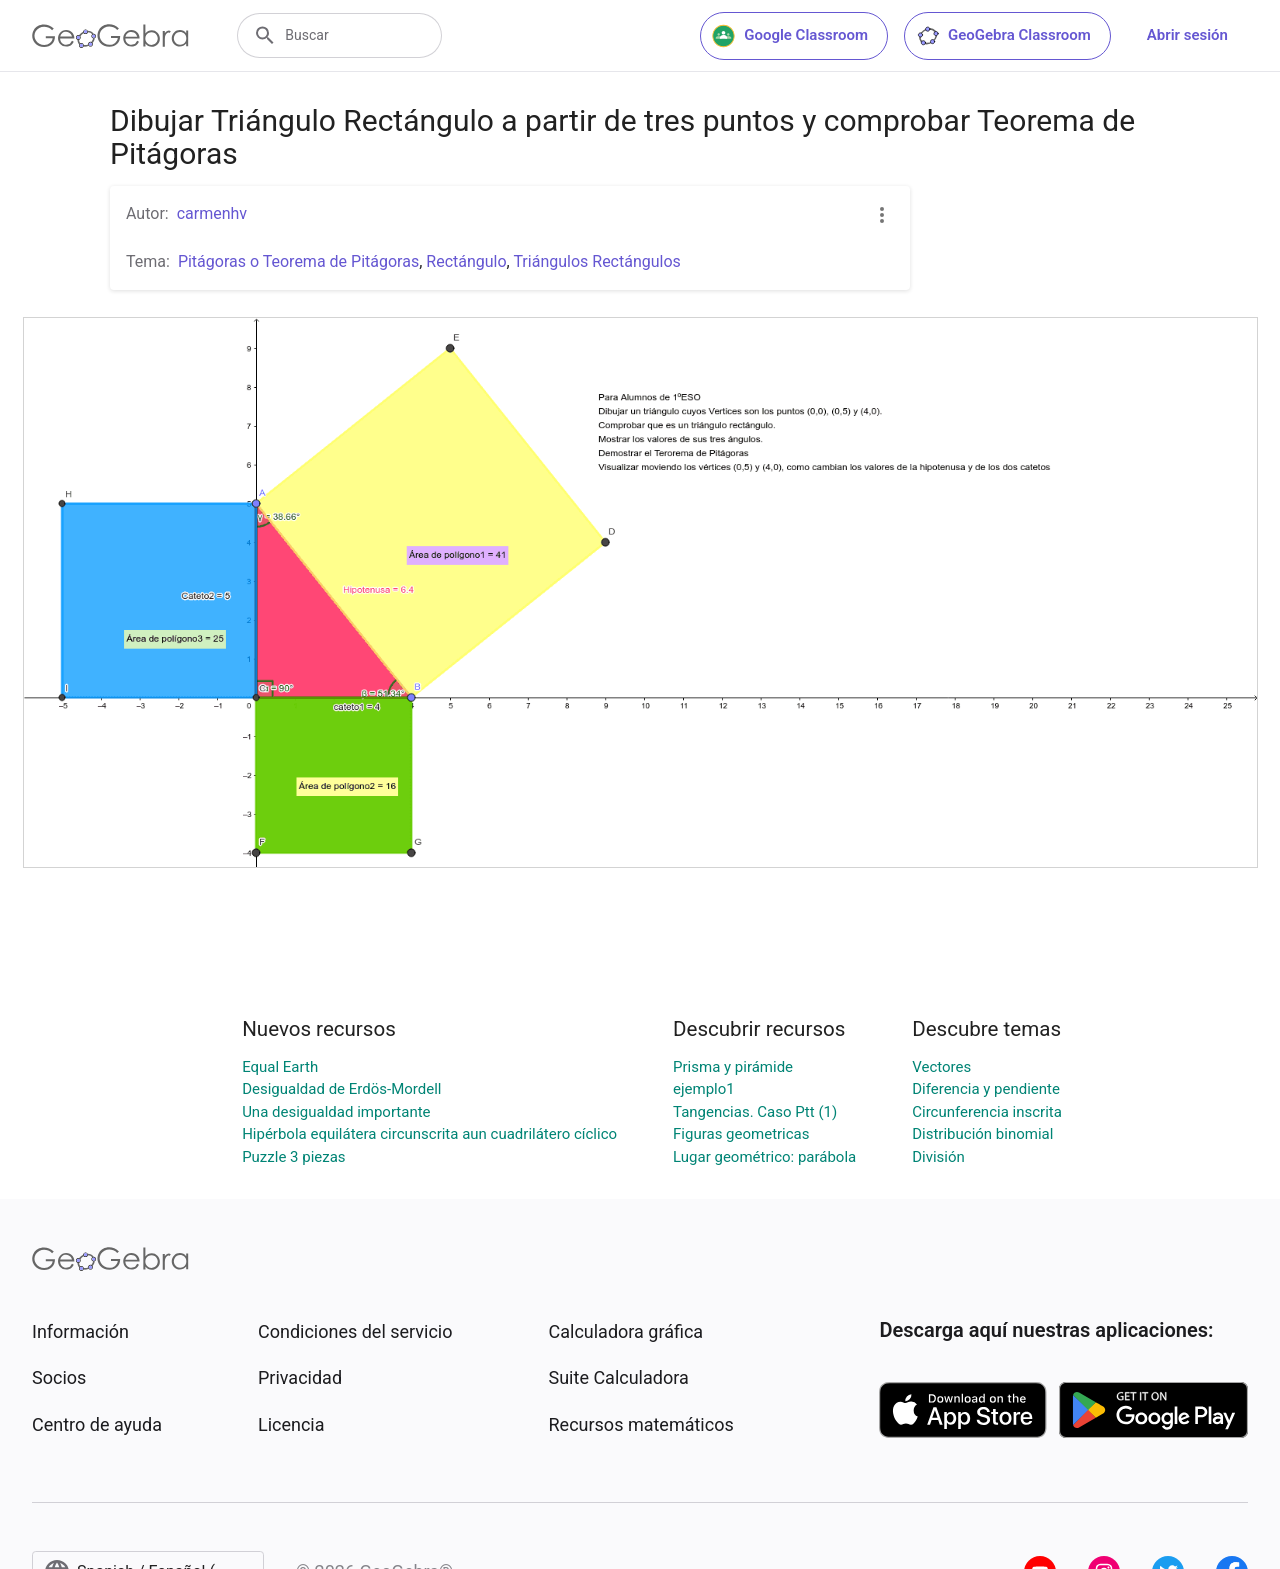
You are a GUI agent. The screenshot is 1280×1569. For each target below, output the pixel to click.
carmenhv (212, 213)
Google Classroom (790, 36)
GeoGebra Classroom (1003, 36)
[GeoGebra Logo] (110, 36)
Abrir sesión (1187, 35)
